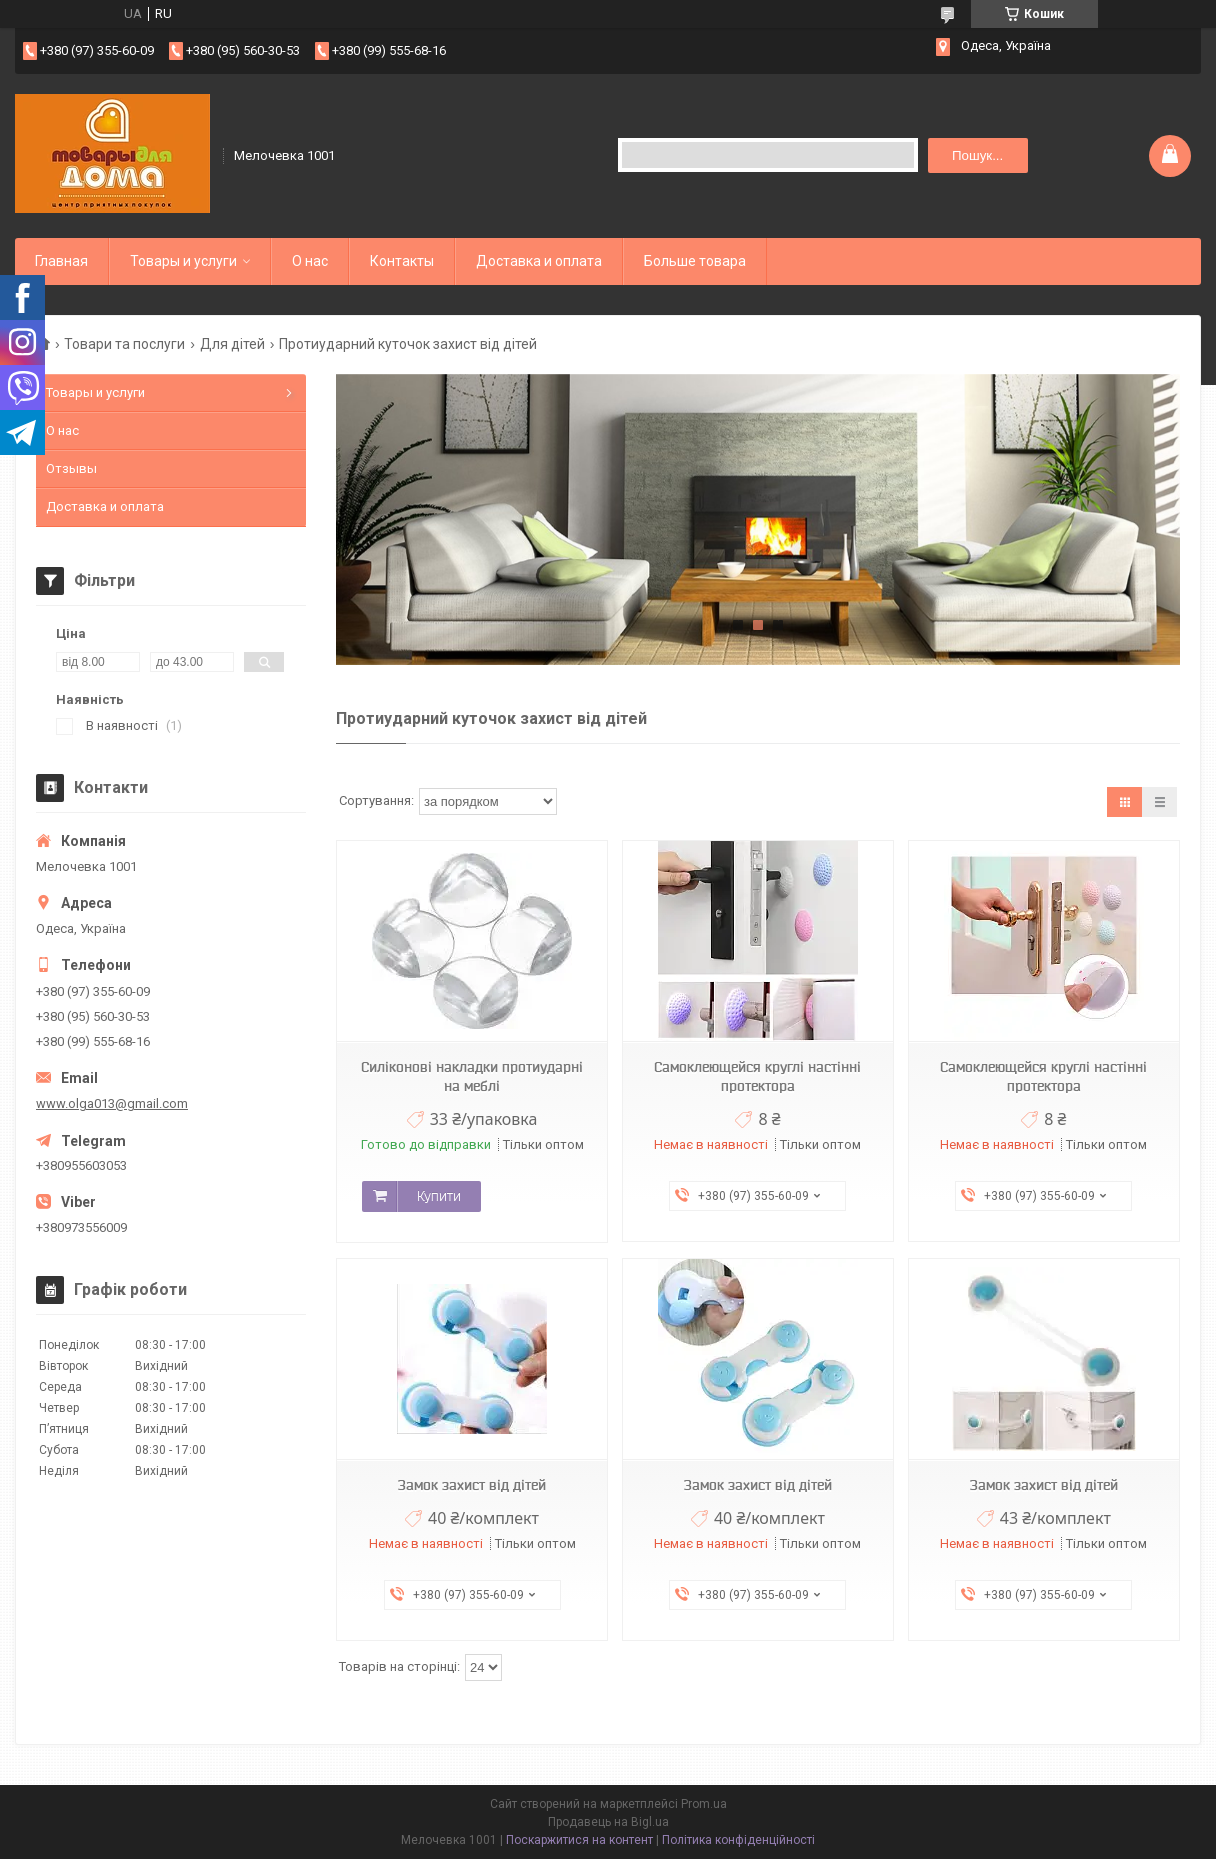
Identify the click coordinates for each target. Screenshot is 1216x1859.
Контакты (402, 261)
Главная (61, 261)
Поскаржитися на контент (579, 1840)
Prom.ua (704, 1804)
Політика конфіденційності (738, 1840)
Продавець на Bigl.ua (608, 1822)
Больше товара (695, 261)
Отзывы (71, 468)
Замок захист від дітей (472, 1485)
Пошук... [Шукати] (977, 155)
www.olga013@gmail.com (112, 1103)
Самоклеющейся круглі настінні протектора (757, 1076)
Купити (439, 1196)
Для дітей (232, 344)
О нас (310, 261)
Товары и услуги (183, 261)
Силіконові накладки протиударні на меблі (472, 1076)
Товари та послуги (124, 344)
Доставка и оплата (539, 261)
